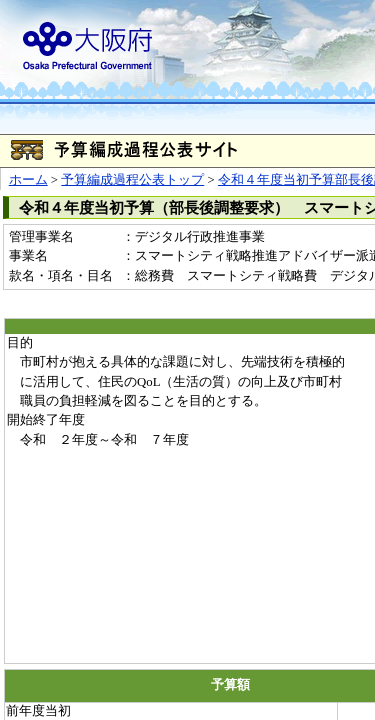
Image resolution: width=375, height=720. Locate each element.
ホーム (28, 180)
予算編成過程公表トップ (132, 180)
